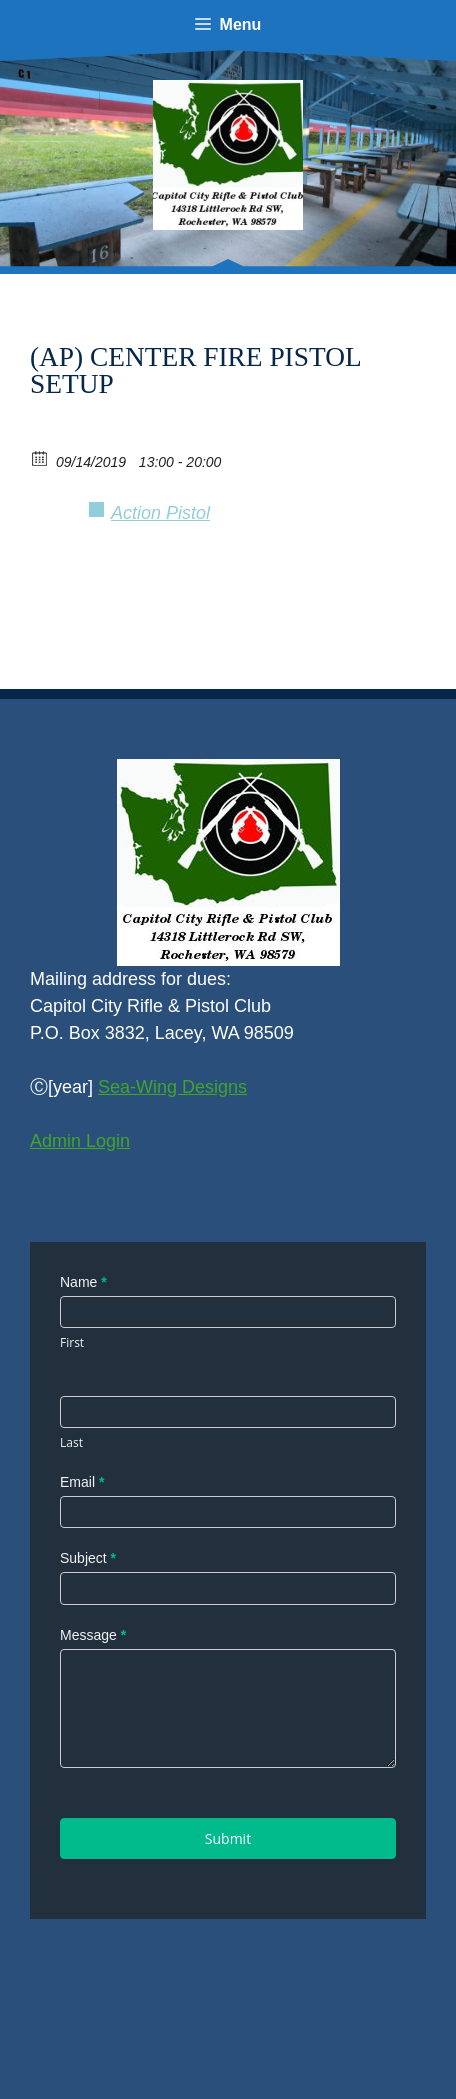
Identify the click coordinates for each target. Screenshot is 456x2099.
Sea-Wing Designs (172, 1087)
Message (93, 1635)
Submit (228, 1838)
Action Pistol (160, 513)
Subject (88, 1558)
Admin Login (80, 1141)
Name (83, 1282)
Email (82, 1482)
